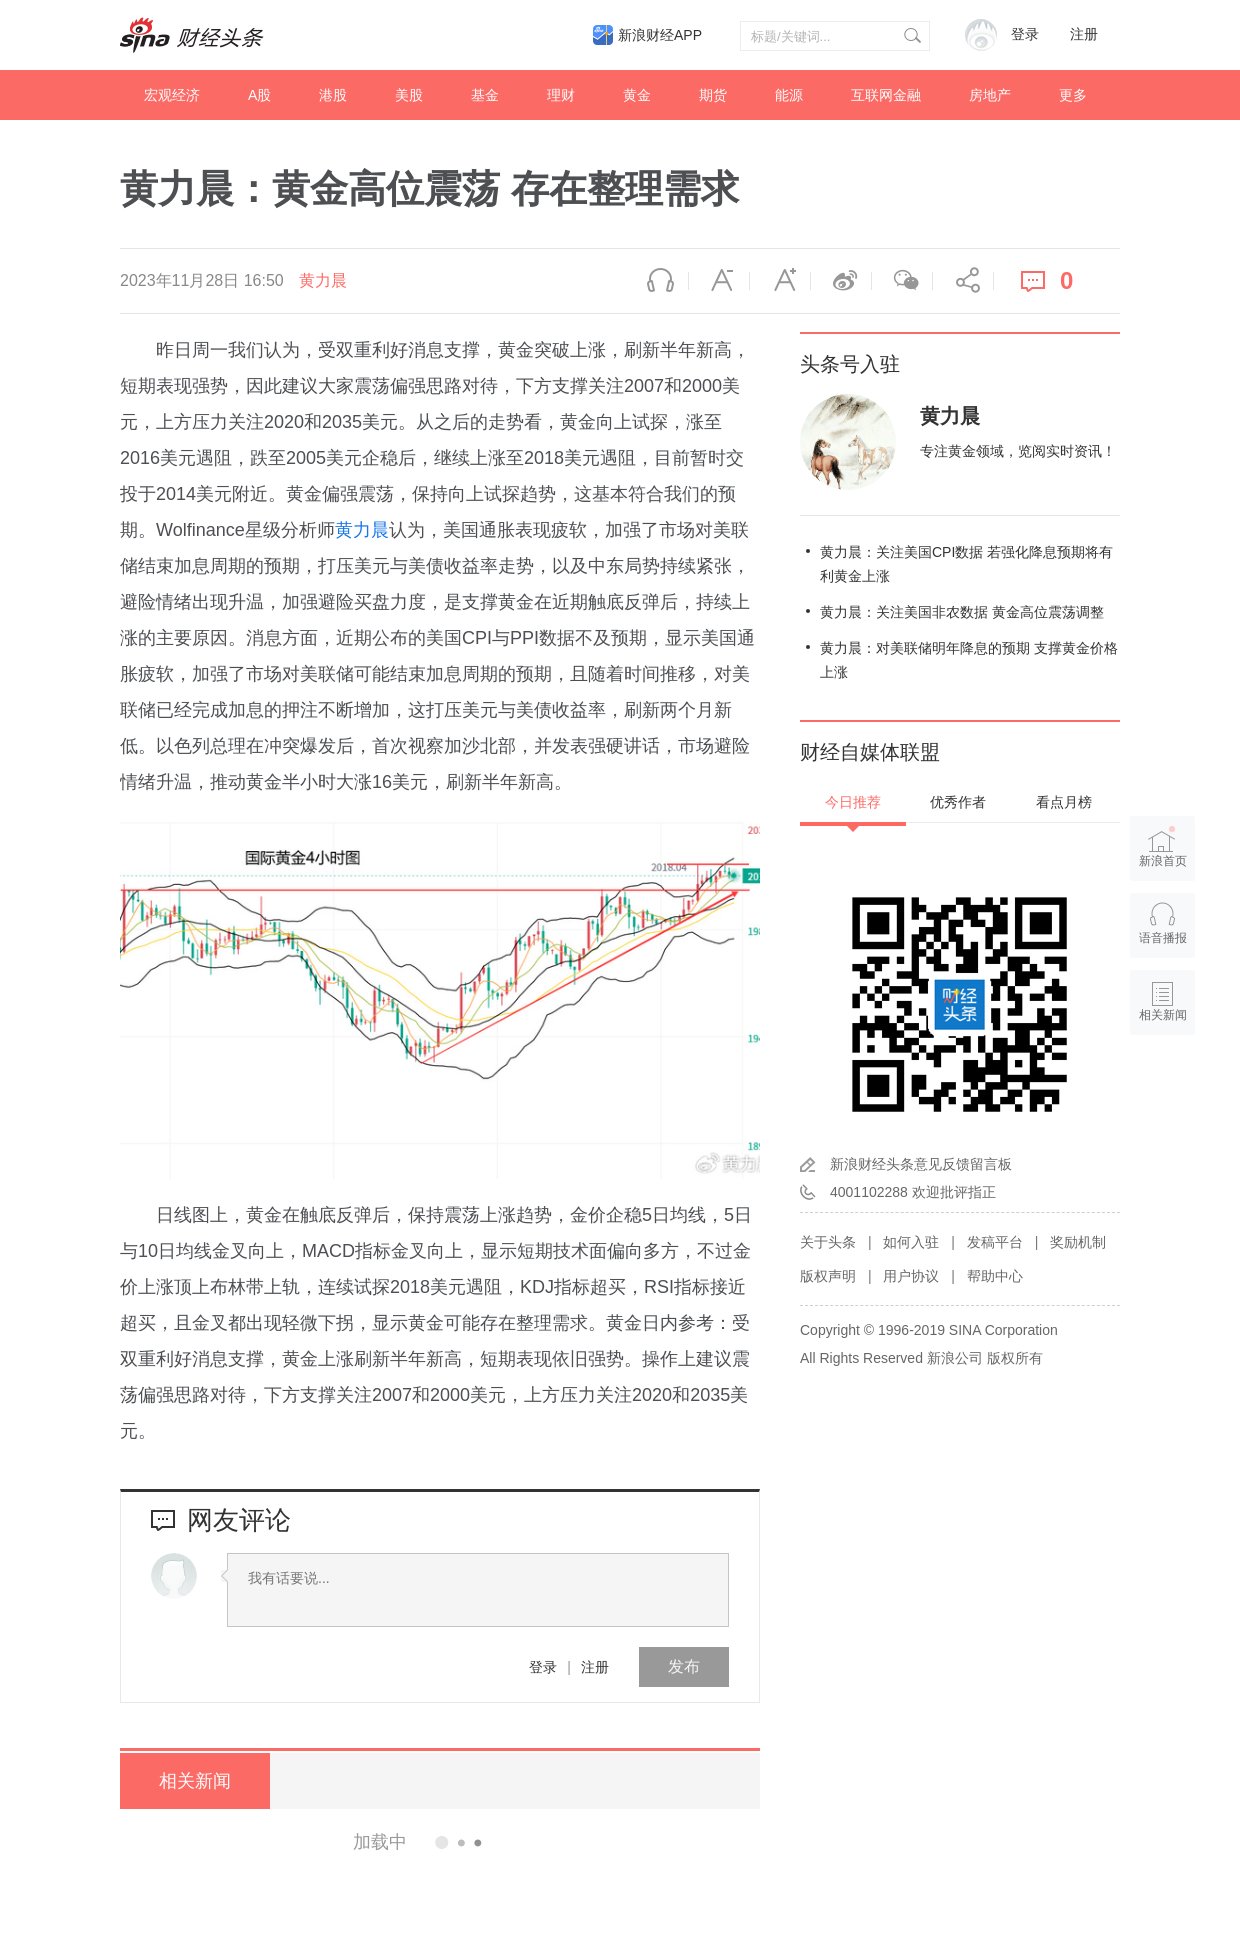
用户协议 (911, 1276)
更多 (1073, 95)
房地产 (990, 95)
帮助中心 (995, 1276)
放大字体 (780, 281)
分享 (963, 281)
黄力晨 (323, 280)
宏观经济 (172, 95)
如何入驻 (911, 1242)
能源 (789, 95)
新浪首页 (1163, 846)
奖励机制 (1078, 1242)
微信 (902, 281)
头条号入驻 (850, 364)
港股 (333, 95)
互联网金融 (886, 95)
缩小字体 (719, 281)
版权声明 (828, 1276)
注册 (1084, 34)
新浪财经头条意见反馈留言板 (921, 1164)
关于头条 (828, 1242)
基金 (485, 95)
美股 (409, 95)
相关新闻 (195, 1781)
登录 (543, 1667)
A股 (259, 95)
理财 (561, 95)
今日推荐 (853, 802)
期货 (713, 95)
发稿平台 (995, 1242)
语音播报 (658, 281)
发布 (684, 1666)
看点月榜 (1064, 802)
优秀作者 (958, 802)
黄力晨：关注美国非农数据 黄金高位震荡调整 (962, 612)
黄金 (637, 95)
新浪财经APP (660, 35)
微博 (841, 281)
